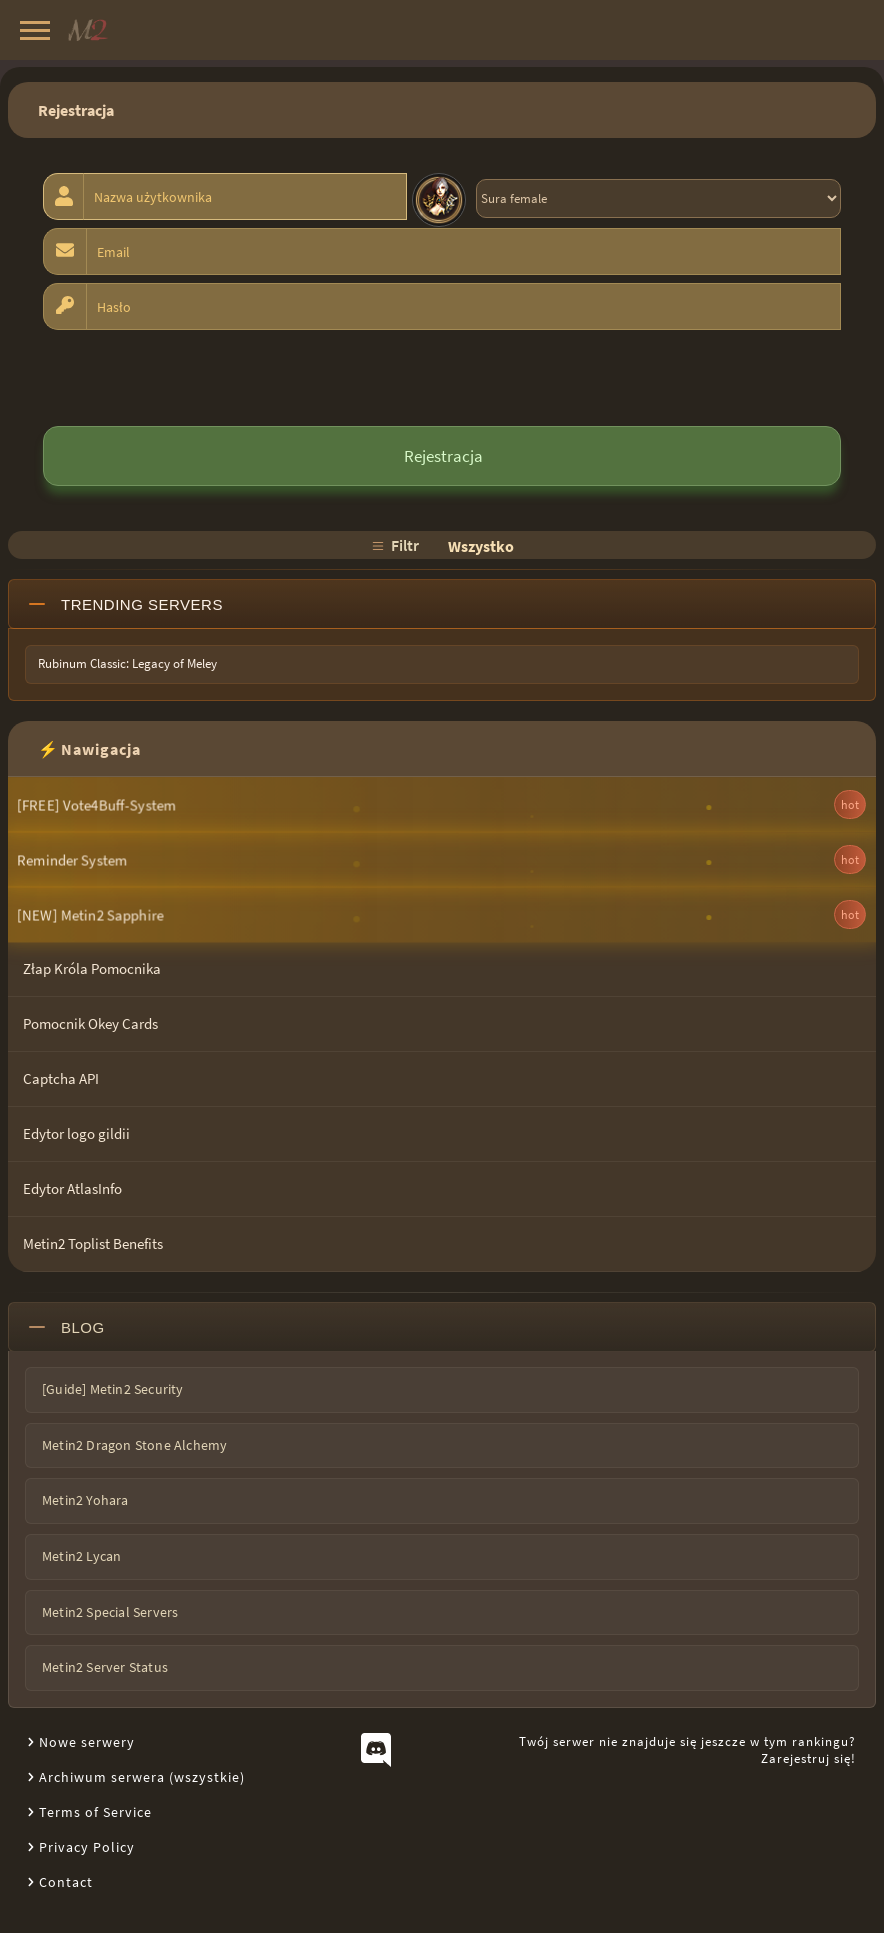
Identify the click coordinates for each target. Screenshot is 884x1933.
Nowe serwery (87, 1742)
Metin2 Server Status (105, 1667)
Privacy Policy (87, 1847)
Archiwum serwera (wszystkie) (142, 1777)
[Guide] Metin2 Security (113, 1389)
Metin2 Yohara (85, 1500)
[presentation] (195, 377)
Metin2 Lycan (81, 1556)
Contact (66, 1882)
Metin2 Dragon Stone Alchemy (134, 1445)
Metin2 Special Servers (110, 1612)
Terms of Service (95, 1812)
